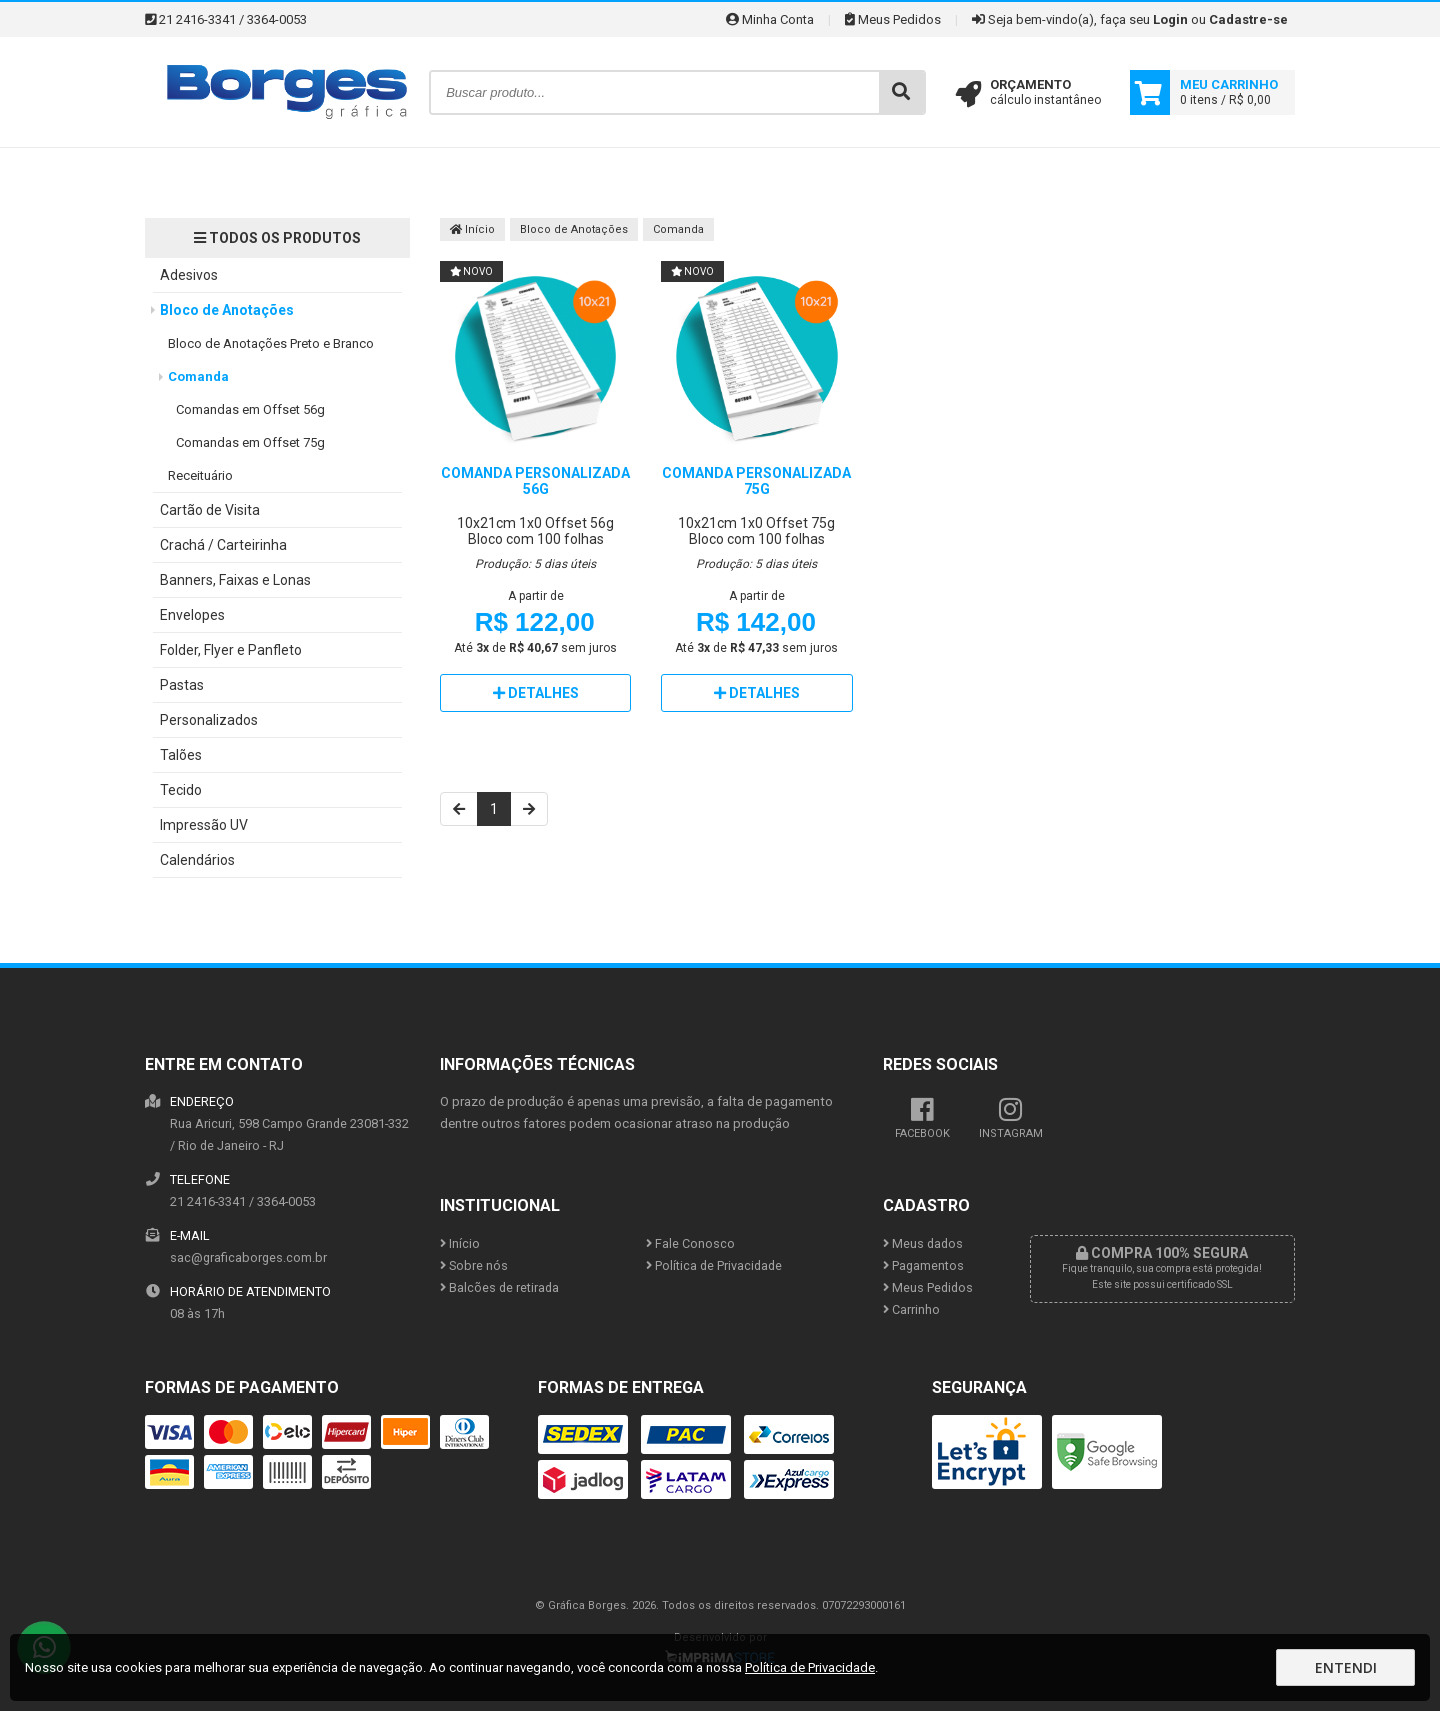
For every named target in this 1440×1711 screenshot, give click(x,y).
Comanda (198, 376)
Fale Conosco (690, 1243)
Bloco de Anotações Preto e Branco (271, 343)
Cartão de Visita (210, 510)
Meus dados (923, 1243)
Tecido (181, 790)
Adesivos (189, 275)
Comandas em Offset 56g (250, 409)
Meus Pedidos (893, 19)
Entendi (1346, 1667)
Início (472, 229)
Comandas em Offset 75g (250, 442)
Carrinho (911, 1309)
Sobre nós (474, 1265)
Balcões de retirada (499, 1287)
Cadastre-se (1248, 19)
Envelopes (192, 615)
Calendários (197, 860)
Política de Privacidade (714, 1265)
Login (1170, 19)
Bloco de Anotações (227, 310)
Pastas (182, 685)
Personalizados (209, 720)
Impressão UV (204, 825)
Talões (181, 755)
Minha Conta (770, 19)
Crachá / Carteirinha (223, 545)
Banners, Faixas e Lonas (235, 580)
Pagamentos (923, 1265)
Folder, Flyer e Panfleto (231, 650)
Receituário (200, 475)
